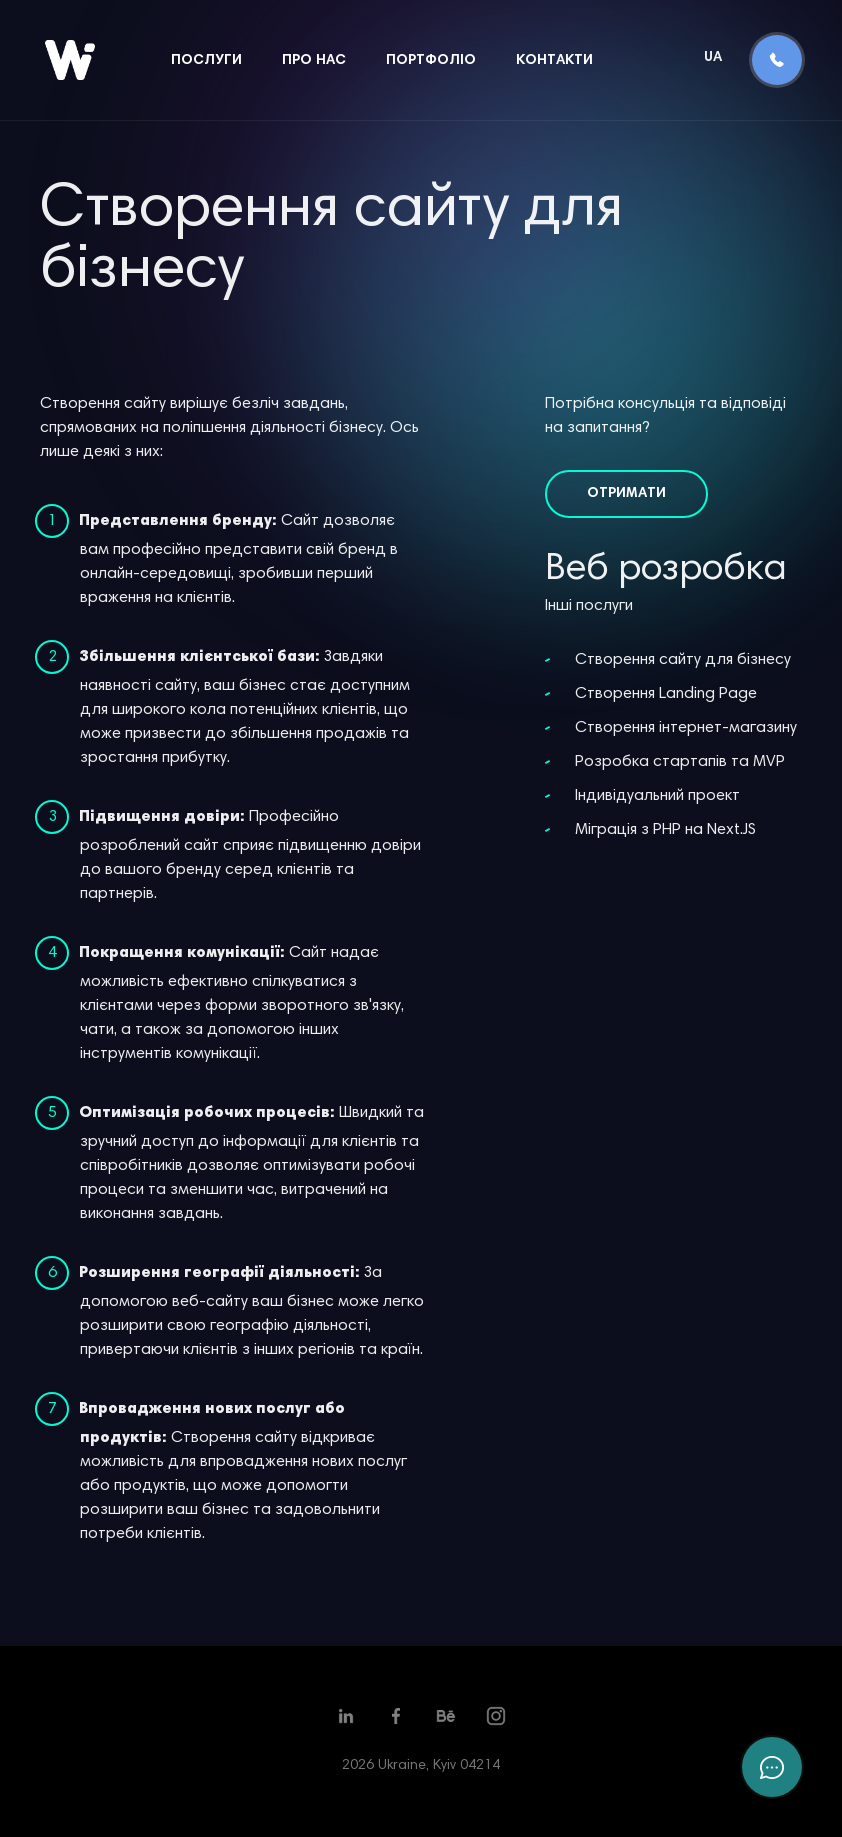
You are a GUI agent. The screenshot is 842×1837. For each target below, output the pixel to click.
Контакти (554, 61)
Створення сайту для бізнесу (683, 660)
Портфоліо (431, 61)
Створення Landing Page (666, 694)
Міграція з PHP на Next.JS (665, 830)
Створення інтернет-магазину (686, 728)
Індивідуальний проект (657, 796)
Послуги (206, 61)
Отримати (626, 494)
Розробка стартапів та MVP (680, 762)
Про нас (314, 61)
